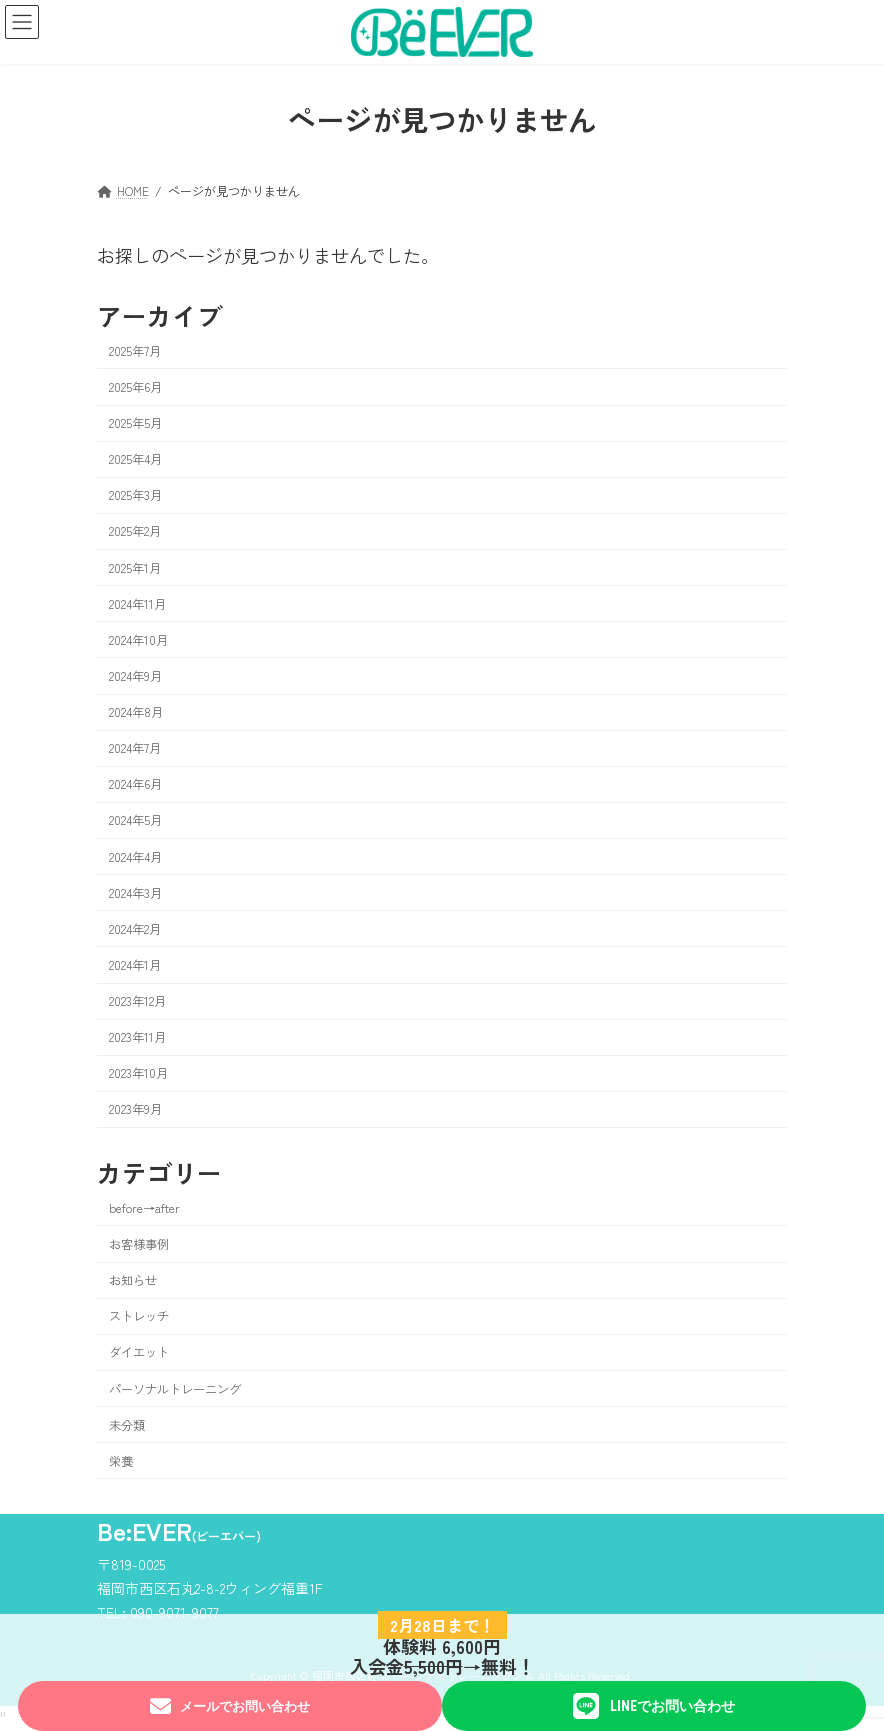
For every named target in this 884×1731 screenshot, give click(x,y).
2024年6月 (135, 784)
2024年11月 (137, 603)
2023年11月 (137, 1037)
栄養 (121, 1460)
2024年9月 (135, 676)
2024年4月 (135, 856)
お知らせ (133, 1280)
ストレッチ (139, 1316)
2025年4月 (135, 459)
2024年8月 (136, 712)
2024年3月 (135, 892)
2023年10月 (138, 1073)
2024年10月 (138, 639)
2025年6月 (135, 387)
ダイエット (139, 1352)
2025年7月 (135, 350)
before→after (144, 1208)
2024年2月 (135, 928)
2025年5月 (135, 423)
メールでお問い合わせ (229, 1706)
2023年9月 (135, 1109)
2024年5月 (135, 820)
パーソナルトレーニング (175, 1388)
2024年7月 (135, 748)
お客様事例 (139, 1244)
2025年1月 (135, 567)
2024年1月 (135, 965)
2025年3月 (135, 495)
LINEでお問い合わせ (653, 1706)
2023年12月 (137, 1001)
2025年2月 (135, 531)
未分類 (127, 1424)
